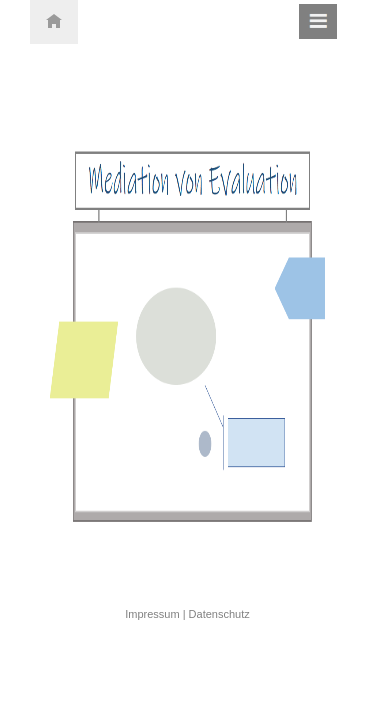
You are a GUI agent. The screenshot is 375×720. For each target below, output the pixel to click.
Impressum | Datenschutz (187, 614)
